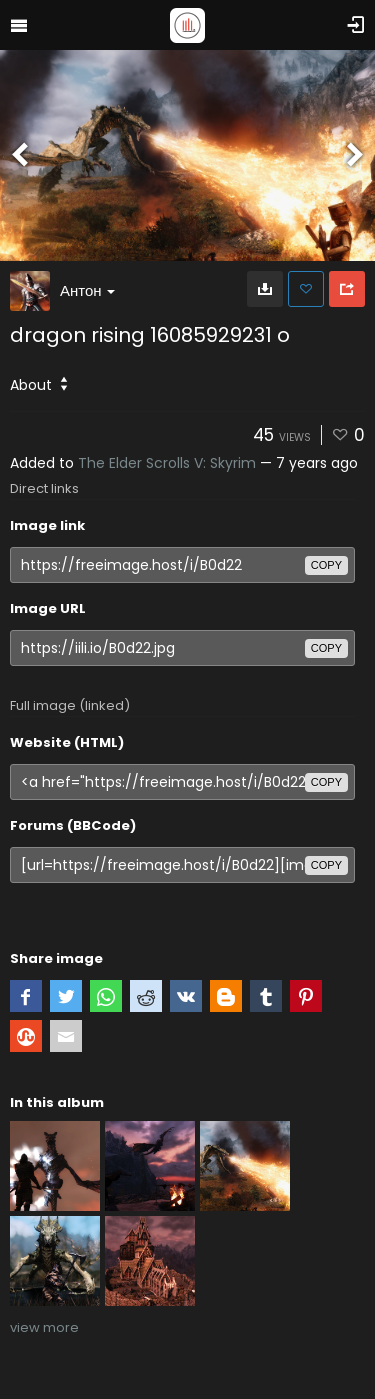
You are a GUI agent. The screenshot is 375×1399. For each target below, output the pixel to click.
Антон (87, 290)
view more (44, 1327)
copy (326, 565)
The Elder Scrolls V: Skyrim (167, 463)
